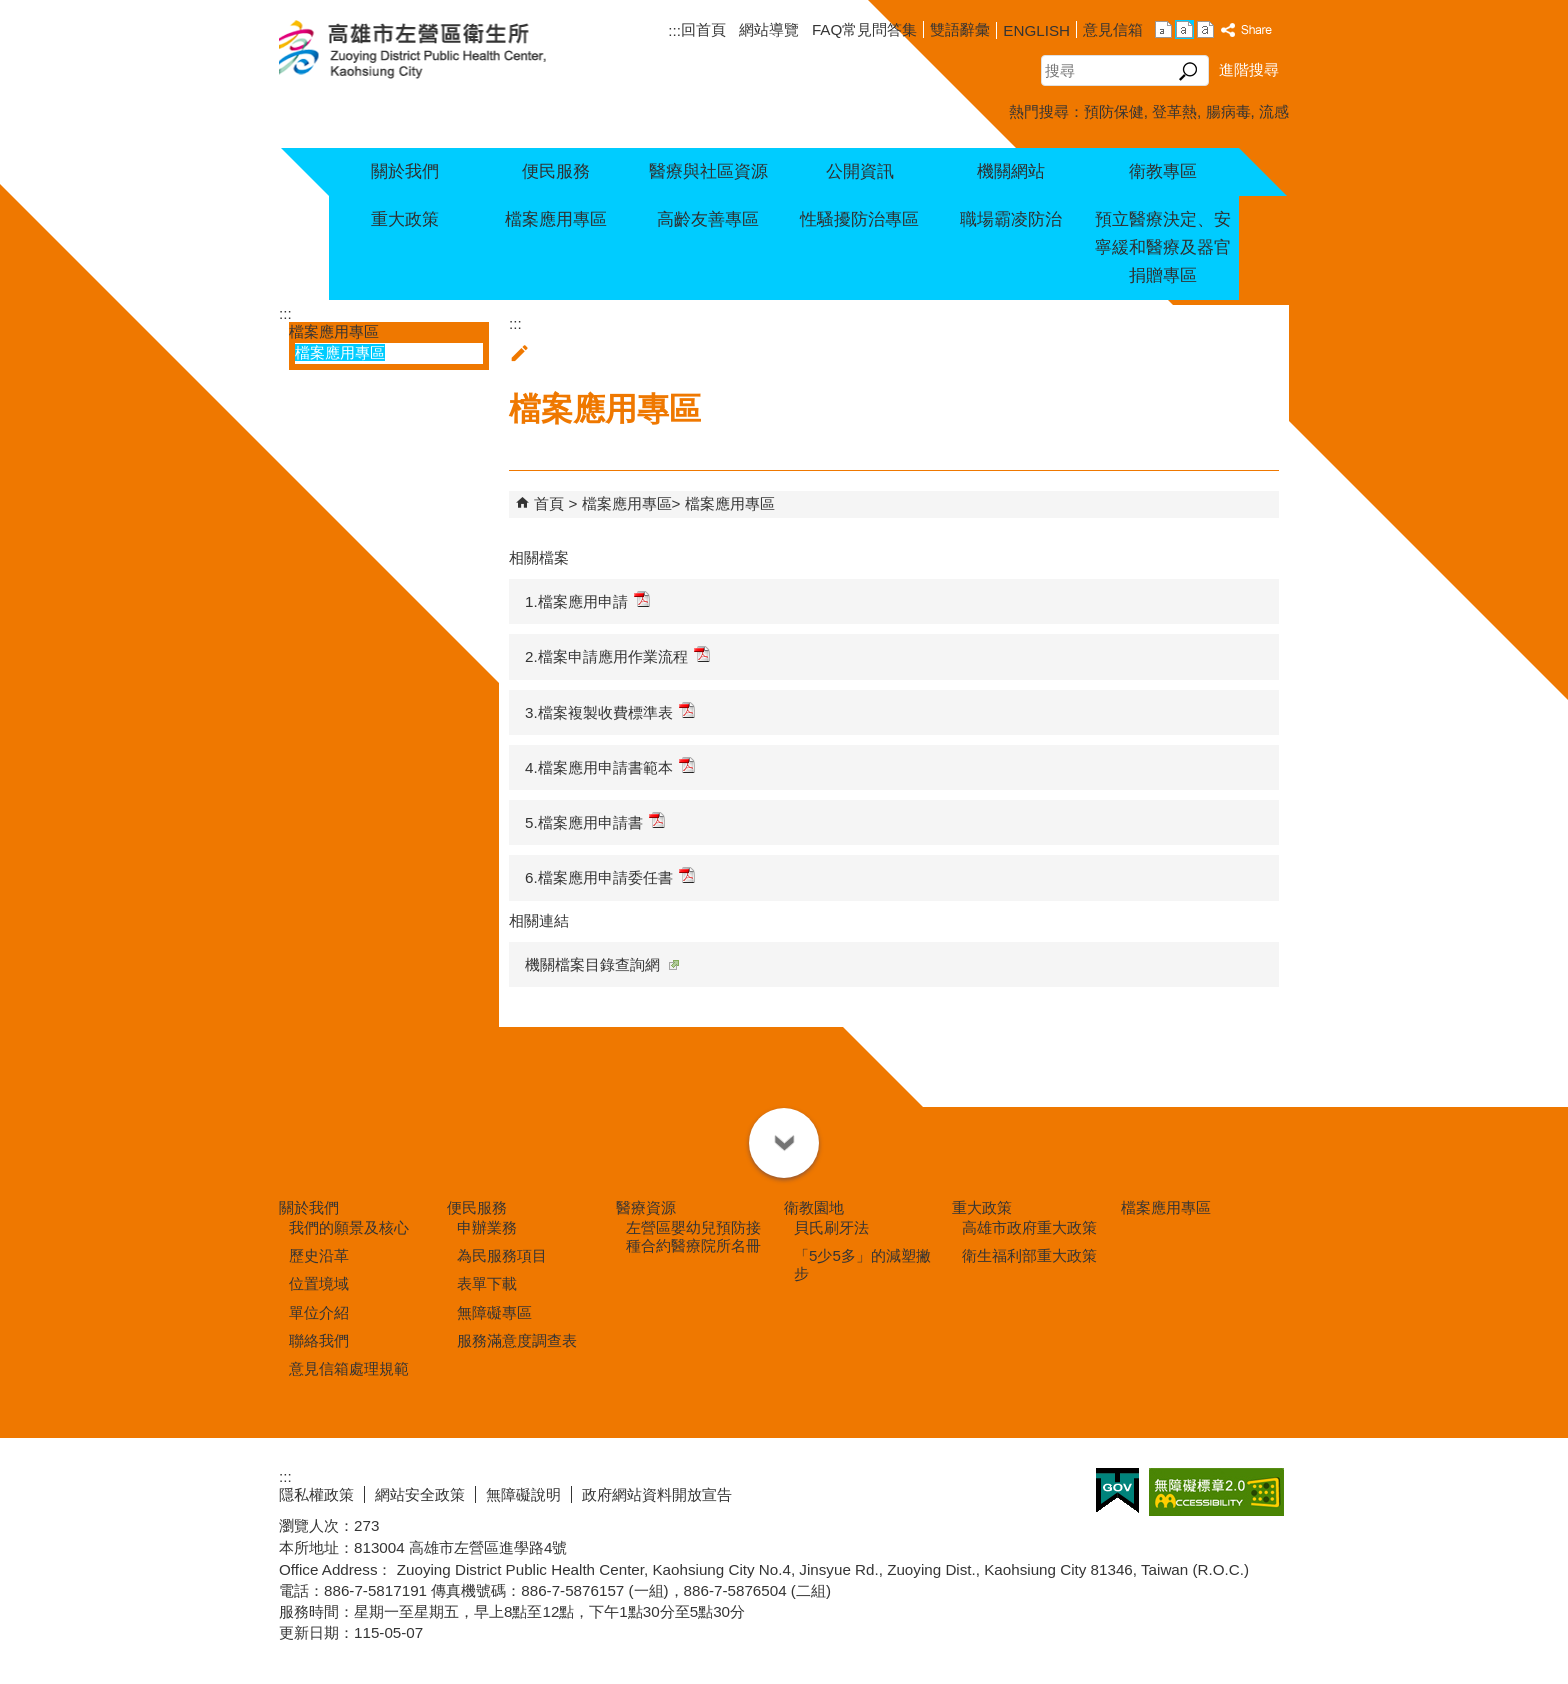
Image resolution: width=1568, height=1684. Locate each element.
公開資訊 (860, 171)
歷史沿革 (319, 1255)
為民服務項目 (502, 1255)
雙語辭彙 (960, 29)
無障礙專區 (494, 1312)
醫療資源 (646, 1207)
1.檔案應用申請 (587, 600)
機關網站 (1011, 171)
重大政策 (405, 219)
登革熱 (1174, 111)
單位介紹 (319, 1312)
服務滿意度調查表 (517, 1340)
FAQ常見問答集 (864, 29)
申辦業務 (487, 1227)
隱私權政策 (316, 1494)
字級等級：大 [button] (1205, 29)
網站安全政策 (420, 1494)
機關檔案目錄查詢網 (602, 964)
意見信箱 (1113, 29)
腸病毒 (1228, 111)
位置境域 (319, 1283)
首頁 (549, 503)
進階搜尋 (1249, 69)
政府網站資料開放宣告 (657, 1494)
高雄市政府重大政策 (1029, 1227)
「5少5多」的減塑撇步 (862, 1264)
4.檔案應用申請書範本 (610, 766)
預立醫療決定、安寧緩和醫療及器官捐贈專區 (1163, 247)
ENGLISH (1036, 30)
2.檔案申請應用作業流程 (617, 655)
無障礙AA (1216, 1492)
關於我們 (405, 171)
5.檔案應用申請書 (595, 821)
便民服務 (556, 171)
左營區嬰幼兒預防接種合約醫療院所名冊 (693, 1236)
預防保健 (1114, 111)
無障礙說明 (523, 1494)
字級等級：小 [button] (1163, 29)
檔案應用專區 (556, 219)
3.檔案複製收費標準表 (610, 711)
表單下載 (487, 1283)
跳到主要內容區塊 (10, 10)
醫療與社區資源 (708, 171)
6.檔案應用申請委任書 (610, 876)
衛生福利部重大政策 (1029, 1255)
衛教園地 (814, 1207)
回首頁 (703, 29)
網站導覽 (769, 29)
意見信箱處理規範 (349, 1368)
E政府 (1117, 1490)
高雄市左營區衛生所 (436, 51)
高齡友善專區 (708, 219)
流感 (1274, 111)
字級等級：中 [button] (1184, 29)
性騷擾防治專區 (859, 219)
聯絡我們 (319, 1340)
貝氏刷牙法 (831, 1227)
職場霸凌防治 (1011, 219)
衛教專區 (1163, 171)
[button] (1188, 71)
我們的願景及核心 (349, 1227)
